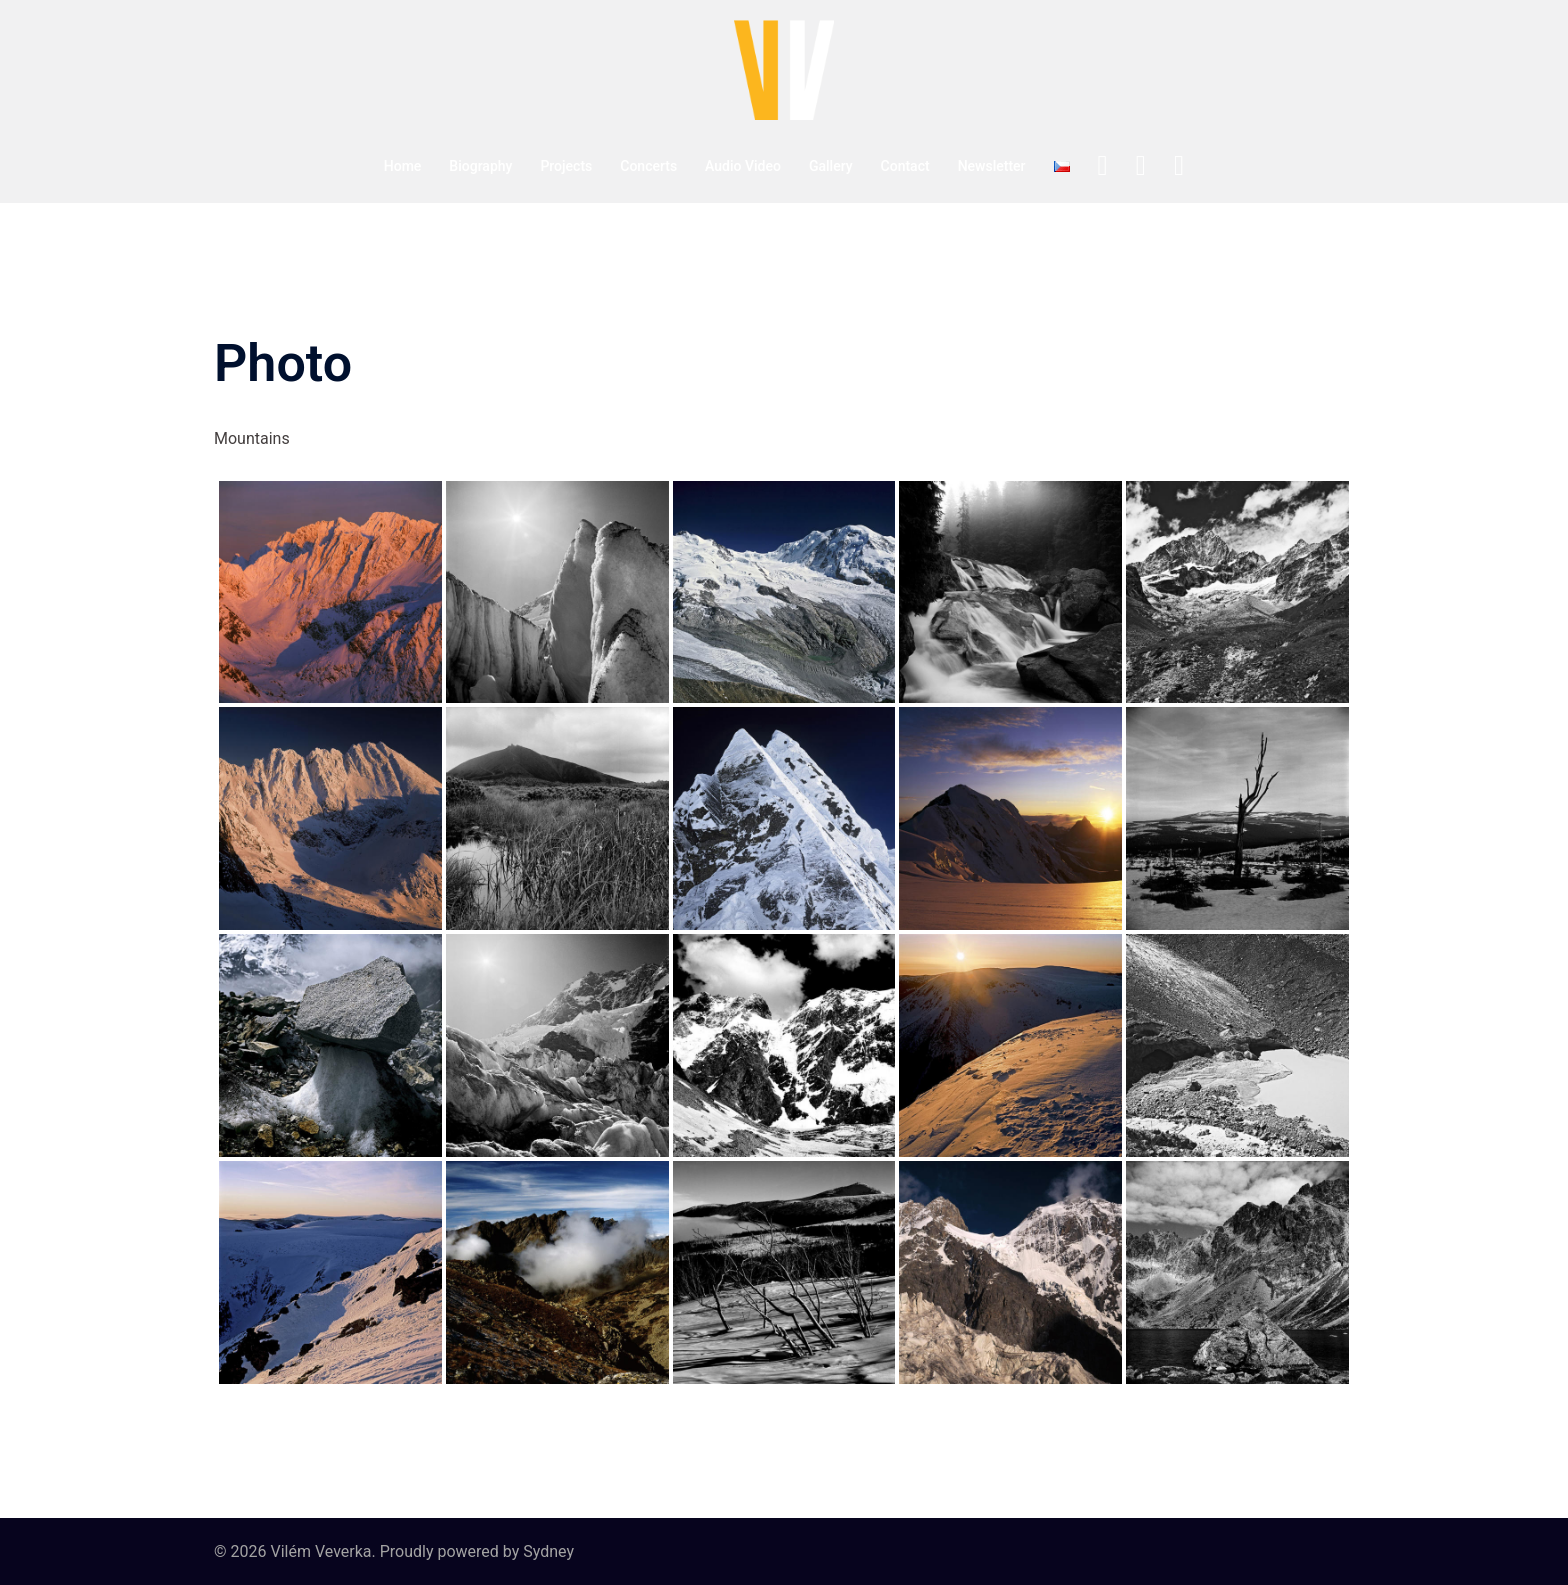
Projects (566, 166)
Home (403, 166)
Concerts (648, 166)
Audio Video (743, 166)
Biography (480, 166)
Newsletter (992, 166)
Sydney (548, 1551)
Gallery (831, 166)
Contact (905, 166)
